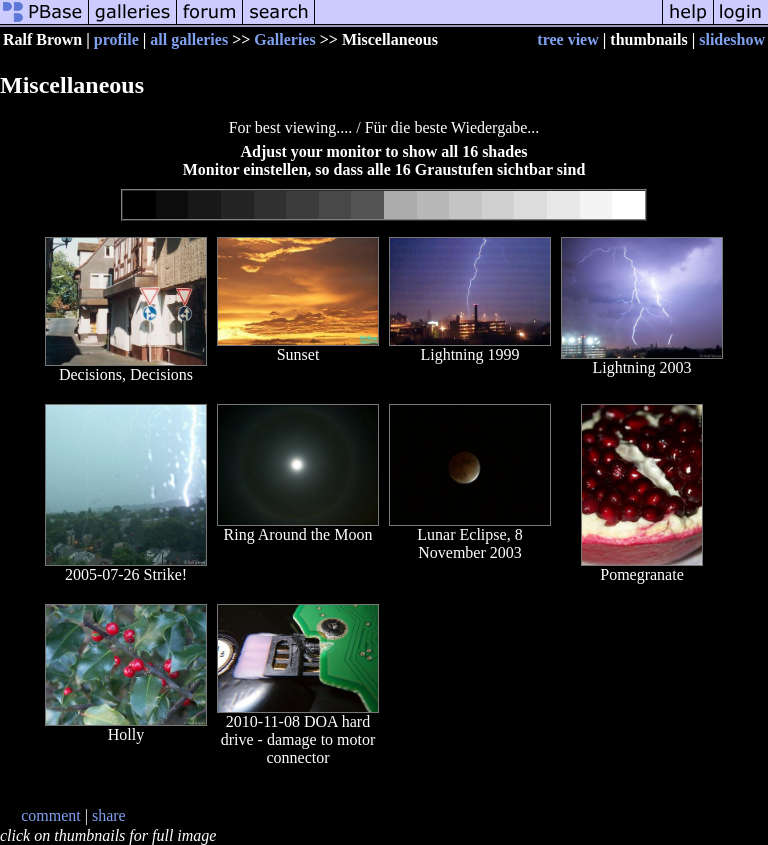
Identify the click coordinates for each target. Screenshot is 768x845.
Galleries (284, 39)
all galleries (189, 39)
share (109, 815)
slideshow (732, 39)
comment (51, 815)
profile (116, 39)
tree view (567, 39)
